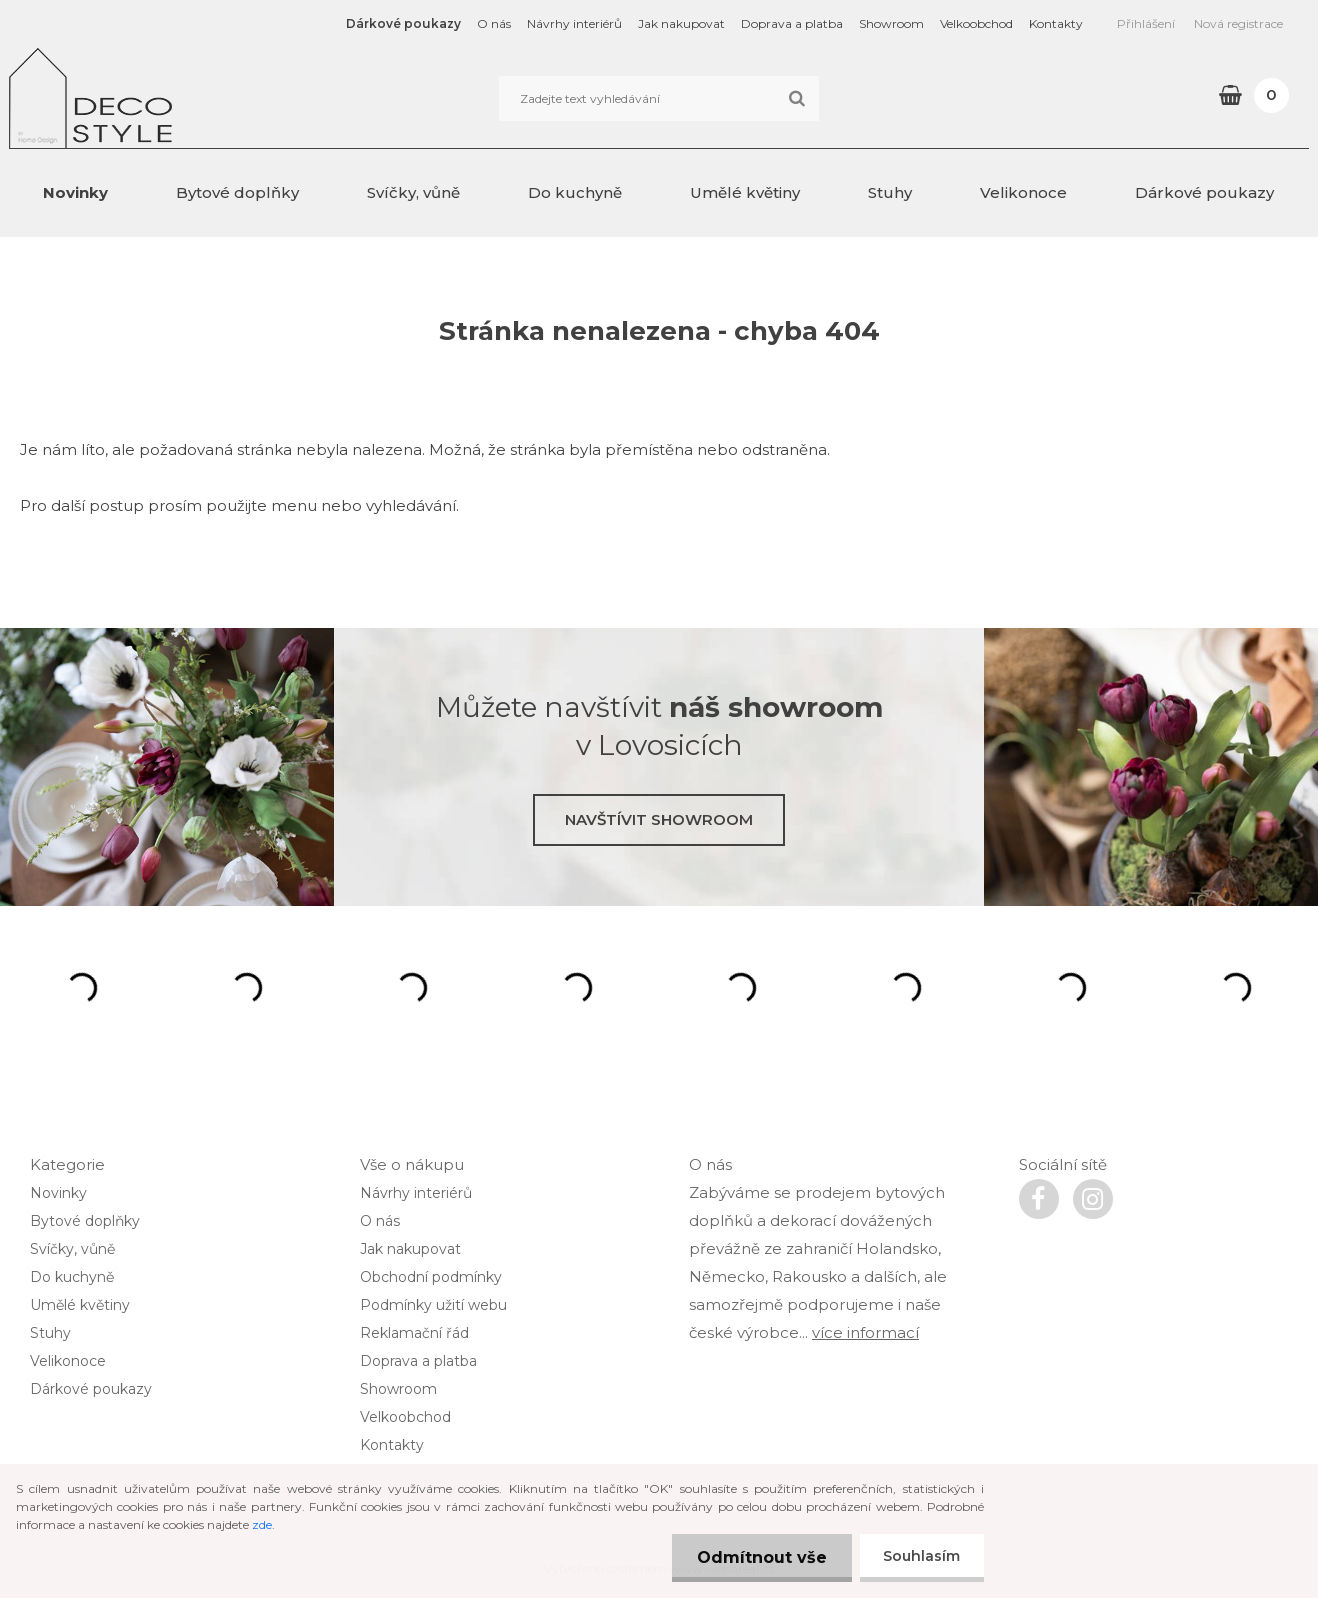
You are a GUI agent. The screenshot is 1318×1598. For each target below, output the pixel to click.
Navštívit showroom (659, 819)
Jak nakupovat (681, 23)
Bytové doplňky (237, 192)
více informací (865, 1332)
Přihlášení (1146, 23)
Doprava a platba (792, 23)
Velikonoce (1023, 192)
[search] (796, 99)
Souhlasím (920, 1556)
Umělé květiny (745, 192)
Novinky (75, 192)
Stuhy (890, 192)
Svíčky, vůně (413, 192)
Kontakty (1056, 23)
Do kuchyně (575, 192)
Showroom (891, 23)
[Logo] (146, 98)
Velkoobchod (976, 23)
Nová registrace (1238, 23)
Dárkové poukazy (403, 23)
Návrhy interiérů (574, 23)
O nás (494, 23)
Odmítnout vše (759, 1557)
